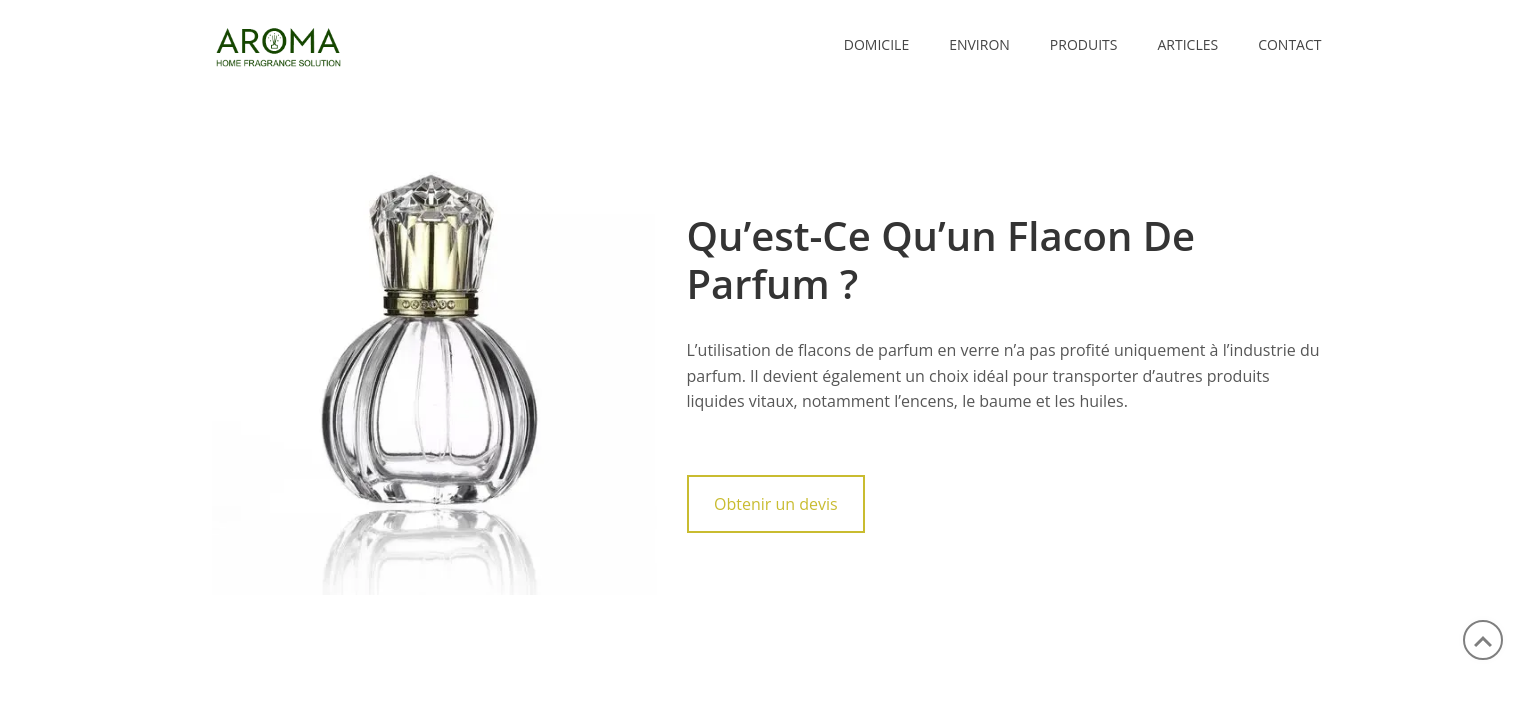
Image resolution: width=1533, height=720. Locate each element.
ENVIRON (979, 44)
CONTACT (1289, 44)
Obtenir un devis (776, 504)
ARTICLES (1187, 44)
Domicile (876, 44)
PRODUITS (1084, 44)
